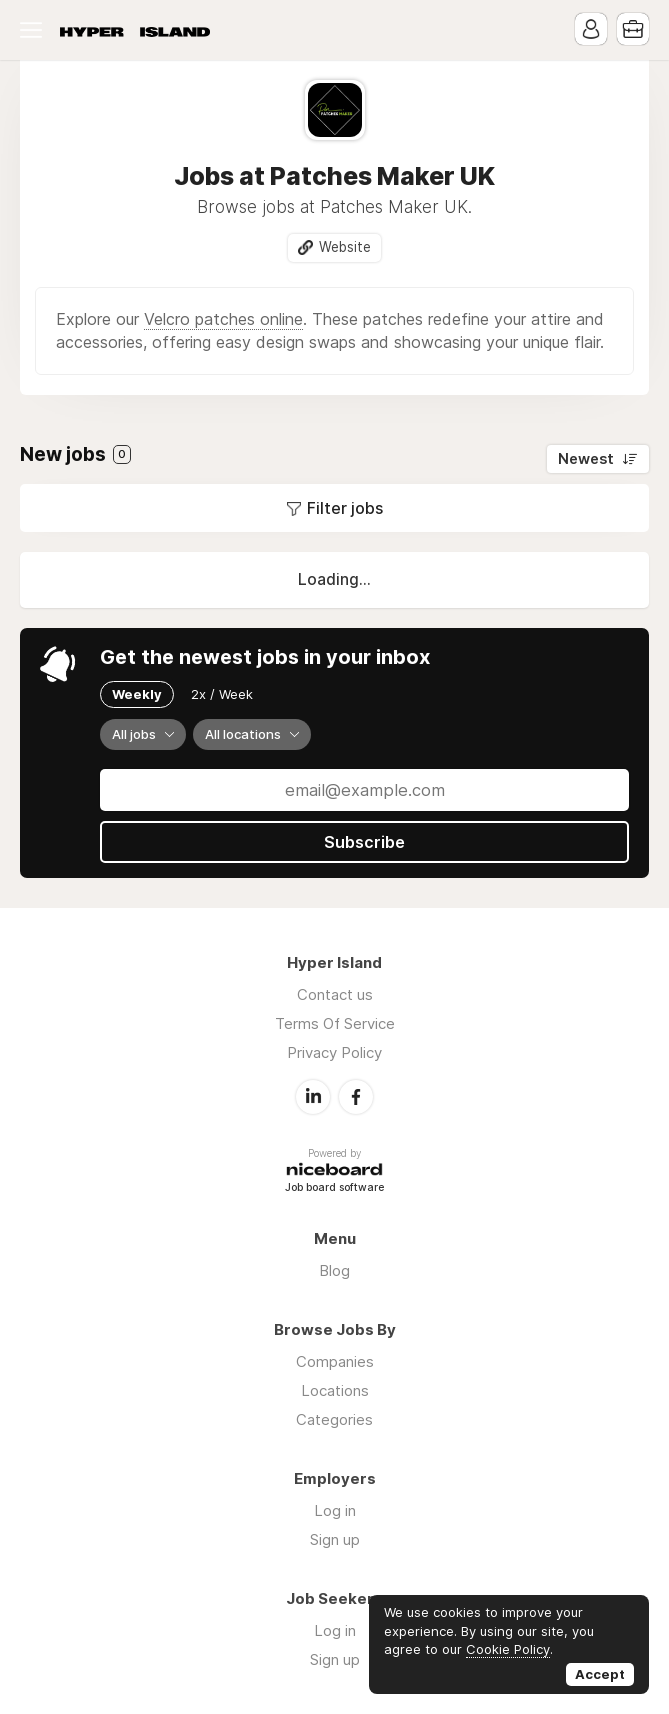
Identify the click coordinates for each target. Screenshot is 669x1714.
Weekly (137, 694)
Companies (335, 1361)
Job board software (334, 1188)
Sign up (335, 1539)
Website (345, 247)
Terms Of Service (335, 1023)
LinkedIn (313, 1097)
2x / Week (222, 694)
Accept (600, 1674)
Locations (335, 1390)
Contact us (335, 994)
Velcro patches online (223, 319)
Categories (334, 1419)
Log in (335, 1510)
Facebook (356, 1097)
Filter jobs (345, 508)
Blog (334, 1270)
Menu (35, 30)
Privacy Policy (334, 1052)
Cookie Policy (508, 1649)
